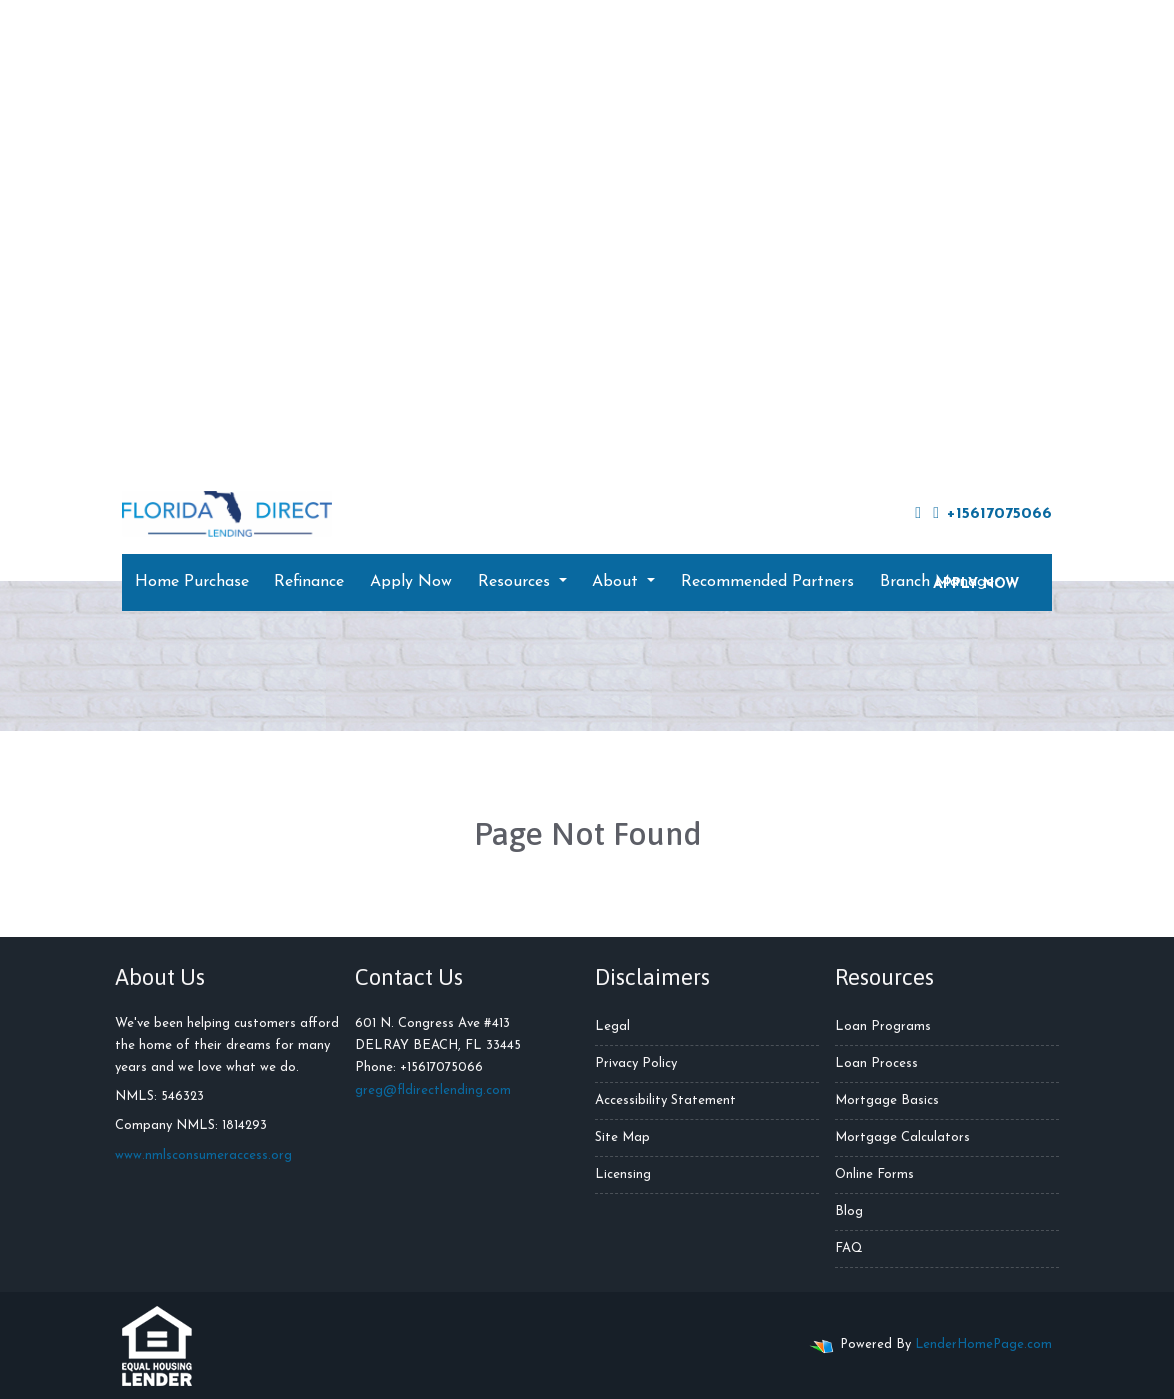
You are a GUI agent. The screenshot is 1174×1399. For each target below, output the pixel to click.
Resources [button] (516, 582)
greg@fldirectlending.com (433, 1090)
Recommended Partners (767, 582)
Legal (612, 1026)
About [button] (617, 582)
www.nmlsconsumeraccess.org (203, 1155)
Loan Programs (883, 1026)
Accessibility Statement (665, 1100)
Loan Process (876, 1063)
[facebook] (918, 514)
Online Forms (874, 1174)
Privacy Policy (636, 1063)
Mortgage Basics (887, 1100)
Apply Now (411, 582)
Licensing (623, 1174)
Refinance (309, 582)
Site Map (622, 1137)
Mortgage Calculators (902, 1137)
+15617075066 (992, 513)
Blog (849, 1211)
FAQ (849, 1248)
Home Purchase (192, 582)
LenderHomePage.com (983, 1344)
